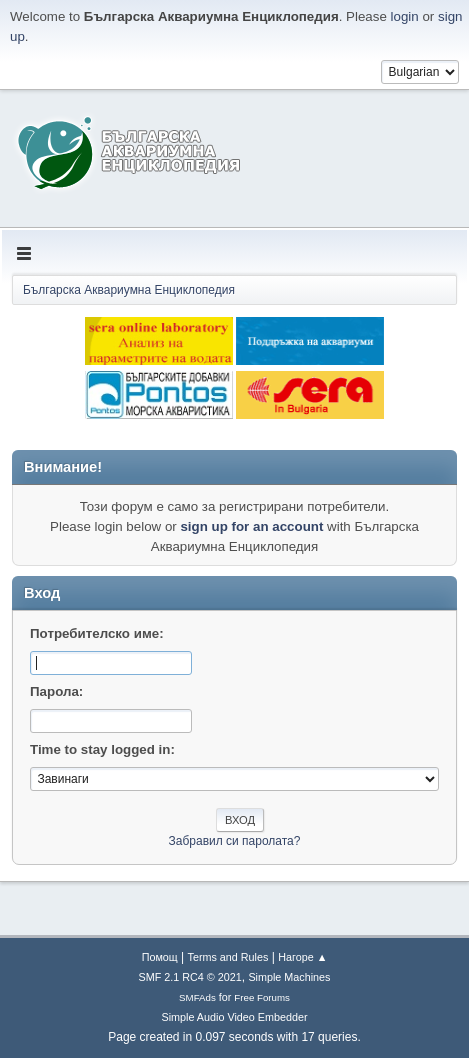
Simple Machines (289, 977)
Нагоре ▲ (302, 957)
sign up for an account (251, 526)
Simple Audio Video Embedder (234, 1017)
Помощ (160, 957)
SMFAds (197, 997)
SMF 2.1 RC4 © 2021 (190, 977)
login (405, 16)
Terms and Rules (228, 957)
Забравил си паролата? (235, 841)
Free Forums (262, 997)
